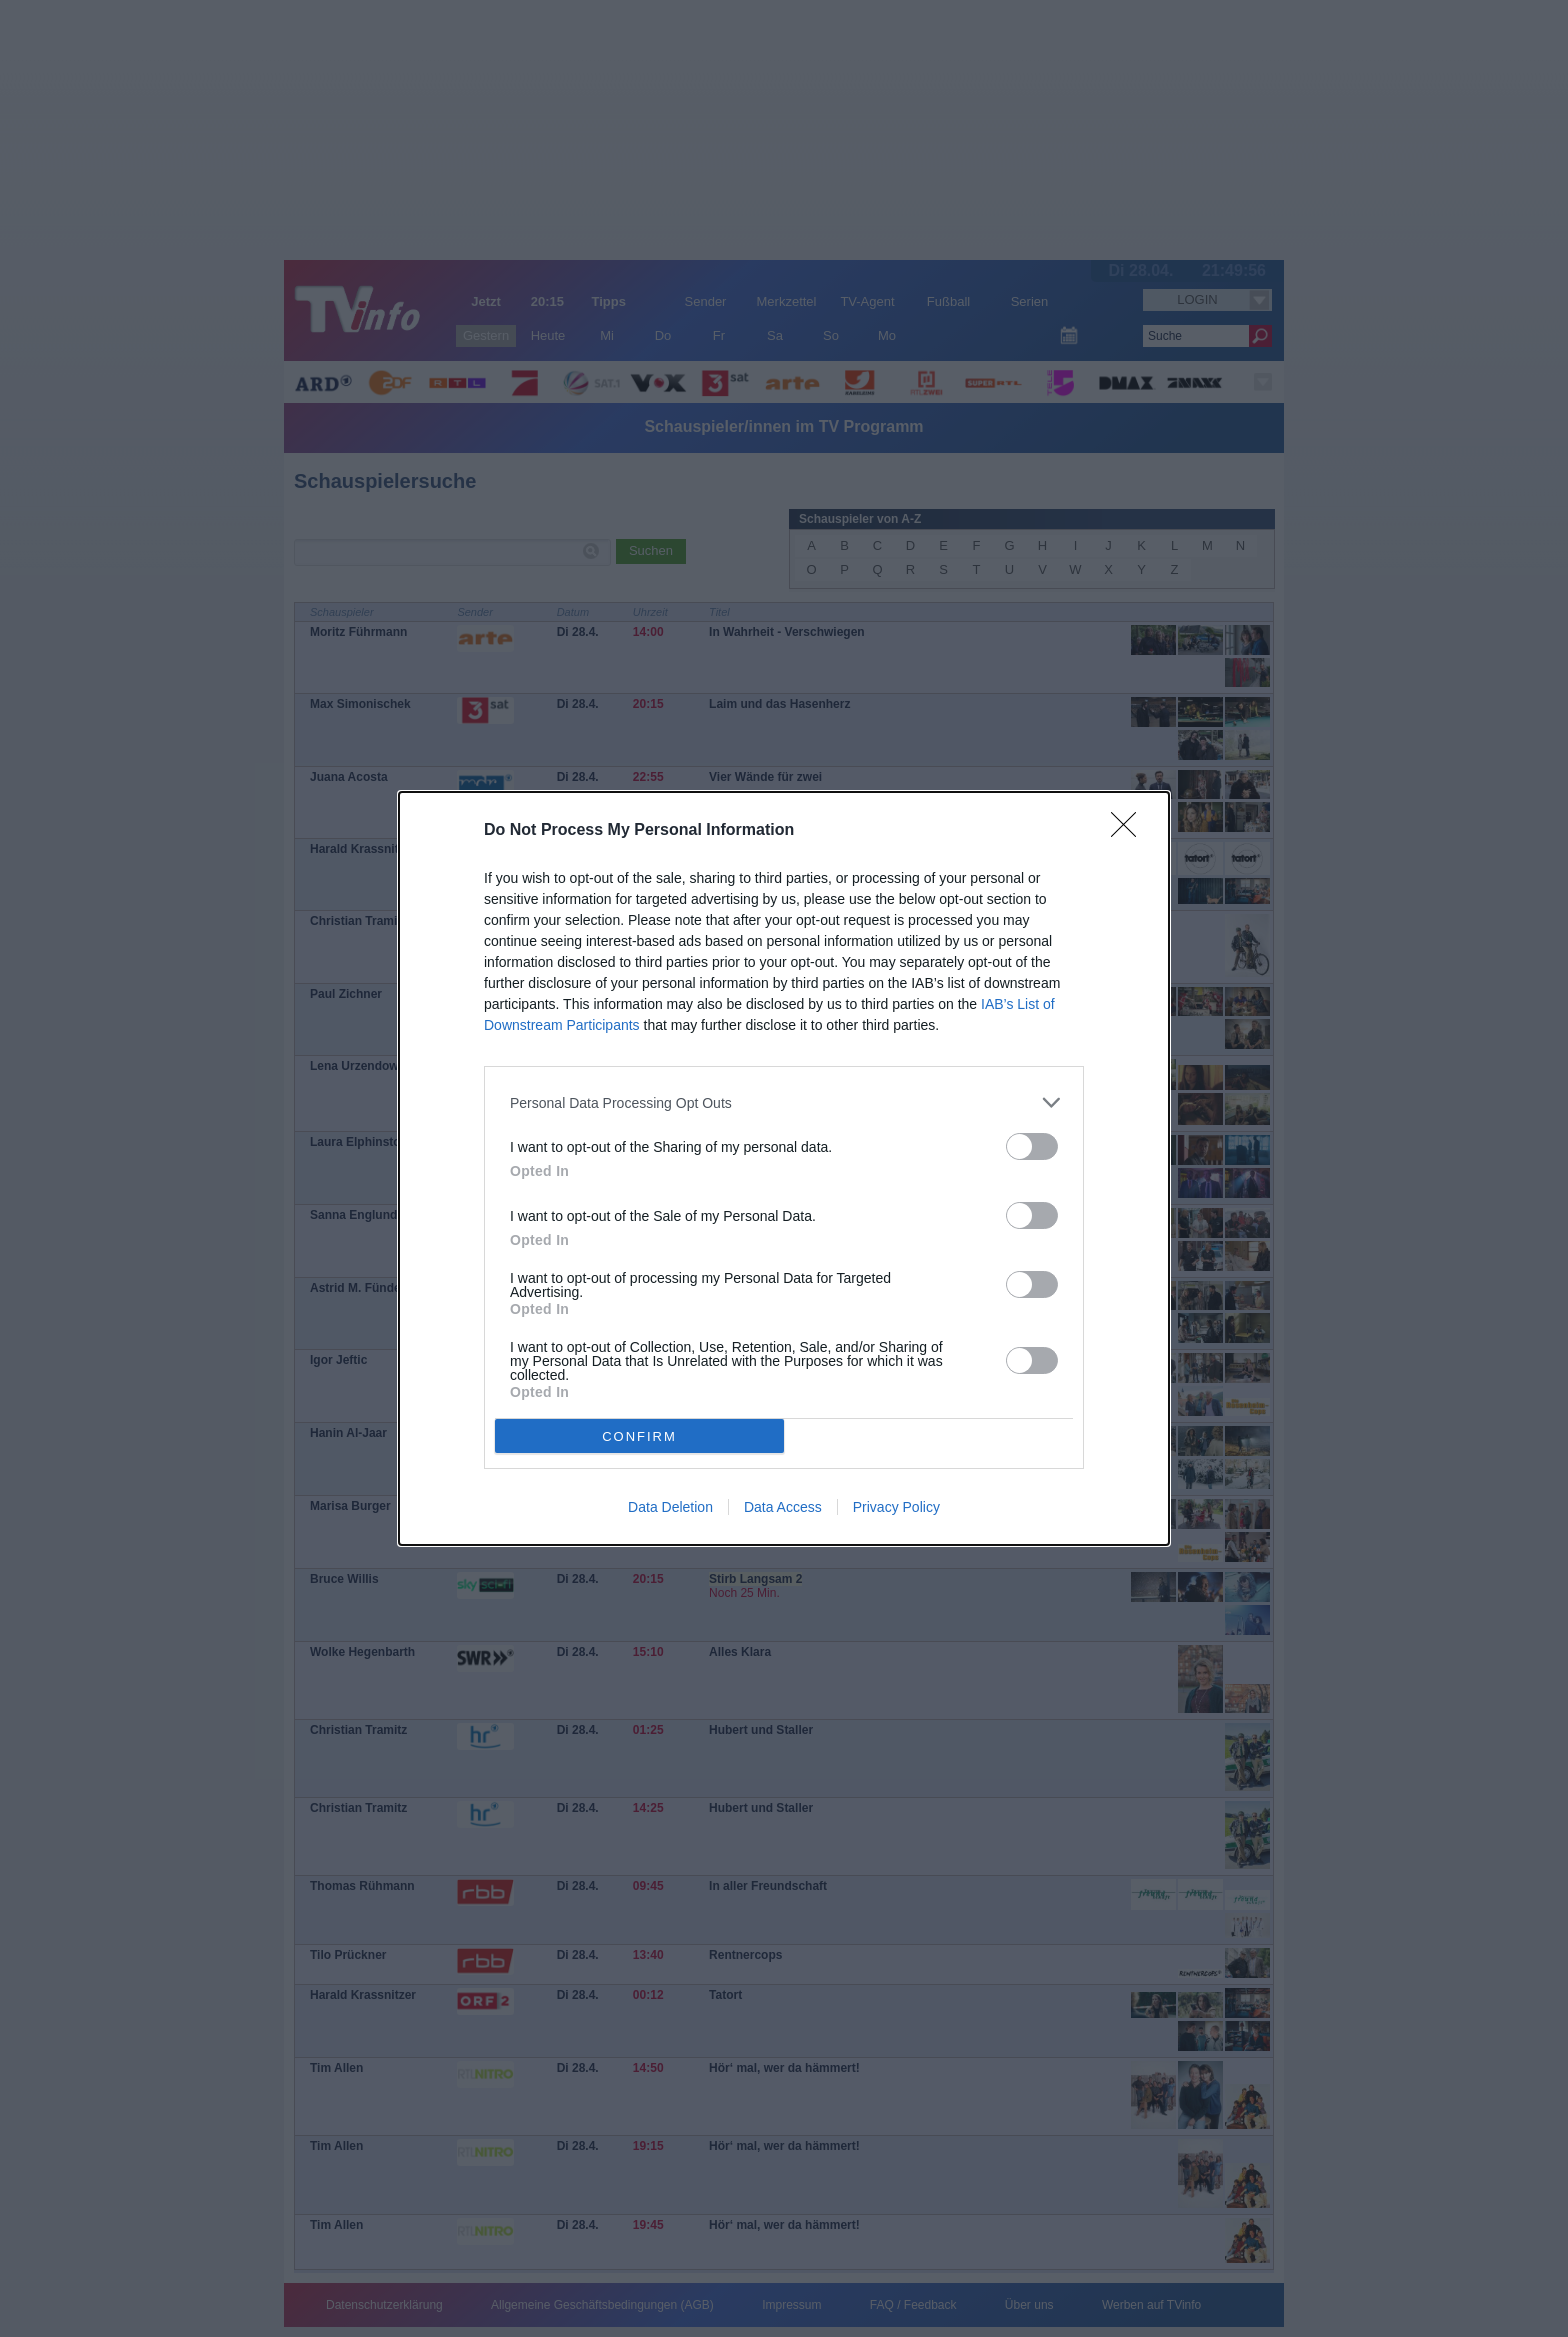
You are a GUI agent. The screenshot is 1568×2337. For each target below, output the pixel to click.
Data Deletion (670, 1507)
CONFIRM (639, 1435)
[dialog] (784, 1168)
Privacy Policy (896, 1507)
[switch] (1032, 1146)
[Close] (1130, 831)
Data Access (783, 1507)
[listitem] (784, 1102)
